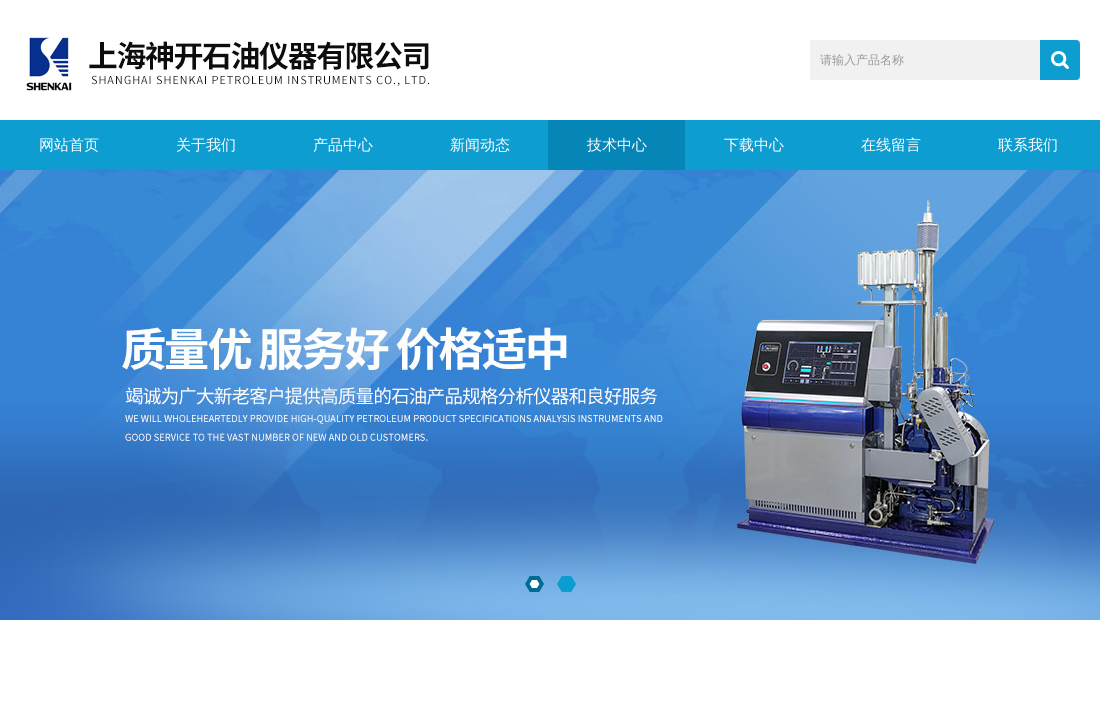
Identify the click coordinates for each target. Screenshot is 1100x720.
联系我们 (1028, 145)
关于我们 (206, 145)
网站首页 (69, 145)
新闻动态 (480, 145)
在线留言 (891, 145)
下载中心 (754, 145)
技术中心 (617, 145)
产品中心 (343, 145)
